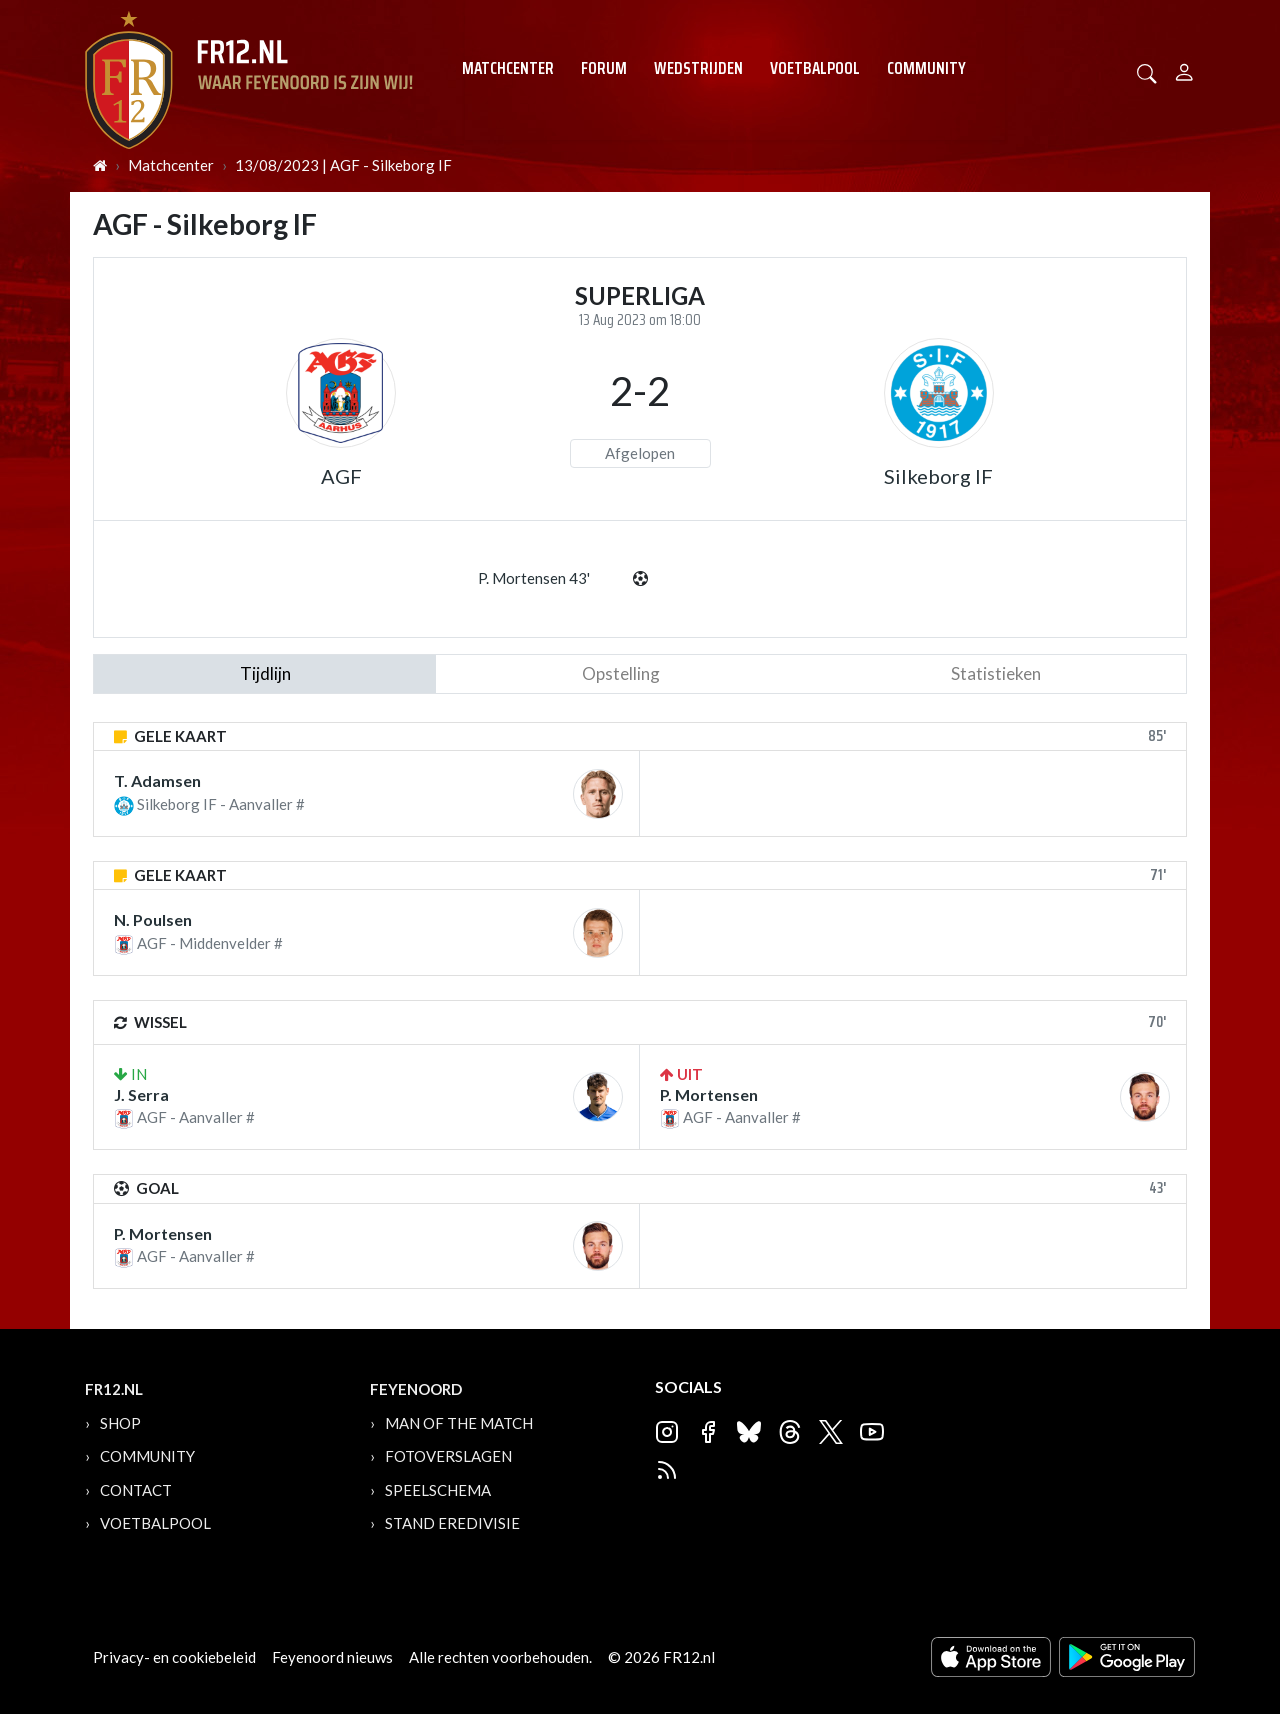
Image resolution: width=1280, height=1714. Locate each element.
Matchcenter (508, 68)
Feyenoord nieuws (332, 1657)
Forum (604, 68)
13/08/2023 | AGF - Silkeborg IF (343, 165)
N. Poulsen (153, 919)
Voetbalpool (815, 68)
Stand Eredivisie (452, 1523)
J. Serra (141, 1094)
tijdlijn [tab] (265, 673)
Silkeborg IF (938, 476)
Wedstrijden (698, 68)
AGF (341, 476)
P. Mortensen (709, 1094)
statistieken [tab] (996, 673)
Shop (120, 1423)
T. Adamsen (157, 780)
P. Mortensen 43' (534, 578)
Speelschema (438, 1490)
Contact (136, 1490)
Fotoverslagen (448, 1456)
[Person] (1184, 69)
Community (926, 68)
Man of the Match (459, 1423)
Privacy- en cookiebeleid (174, 1657)
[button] (1147, 71)
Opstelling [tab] (621, 673)
